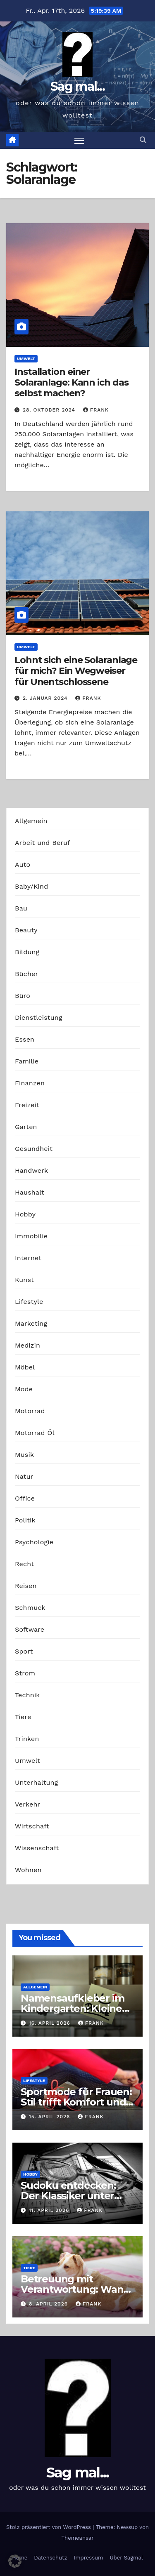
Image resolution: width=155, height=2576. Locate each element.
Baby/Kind (31, 886)
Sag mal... (77, 86)
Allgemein (31, 821)
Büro (22, 996)
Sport (24, 1651)
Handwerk (31, 1170)
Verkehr (27, 1804)
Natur (24, 1476)
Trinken (27, 1739)
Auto (22, 864)
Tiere (23, 1717)
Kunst (24, 1280)
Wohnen (28, 1870)
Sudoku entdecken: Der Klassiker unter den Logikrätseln (68, 2195)
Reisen (26, 1586)
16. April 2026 (50, 2023)
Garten (26, 1127)
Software (29, 1629)
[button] (143, 140)
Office (25, 1498)
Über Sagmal (126, 2558)
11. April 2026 (50, 2210)
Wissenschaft (37, 1848)
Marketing (31, 1323)
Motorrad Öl (35, 1433)
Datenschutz (50, 2558)
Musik (24, 1455)
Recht (24, 1564)
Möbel (25, 1367)
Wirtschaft (32, 1826)
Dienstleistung (38, 1017)
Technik (27, 1695)
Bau (21, 908)
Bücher (26, 974)
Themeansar (78, 2538)
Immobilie (31, 1236)
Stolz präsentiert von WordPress (49, 2527)
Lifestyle (29, 1302)
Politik (25, 1520)
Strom (25, 1673)
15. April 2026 (50, 2117)
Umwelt (26, 358)
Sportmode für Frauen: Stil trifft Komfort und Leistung (76, 2102)
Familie (26, 1061)
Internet (28, 1258)
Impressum (88, 2558)
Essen (24, 1039)
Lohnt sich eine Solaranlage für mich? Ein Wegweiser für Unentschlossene (75, 670)
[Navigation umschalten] (79, 140)
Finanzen (30, 1083)
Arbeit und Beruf (42, 843)
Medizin (27, 1345)
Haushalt (29, 1192)
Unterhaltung (36, 1782)
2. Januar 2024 (46, 698)
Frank (96, 410)
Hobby (25, 1214)
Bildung (27, 952)
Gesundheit (33, 1149)
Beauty (26, 930)
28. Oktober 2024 (50, 410)
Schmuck (30, 1607)
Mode (24, 1389)
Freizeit (27, 1105)
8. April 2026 (49, 2304)
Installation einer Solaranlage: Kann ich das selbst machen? (71, 382)
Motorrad (30, 1411)
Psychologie (34, 1542)
